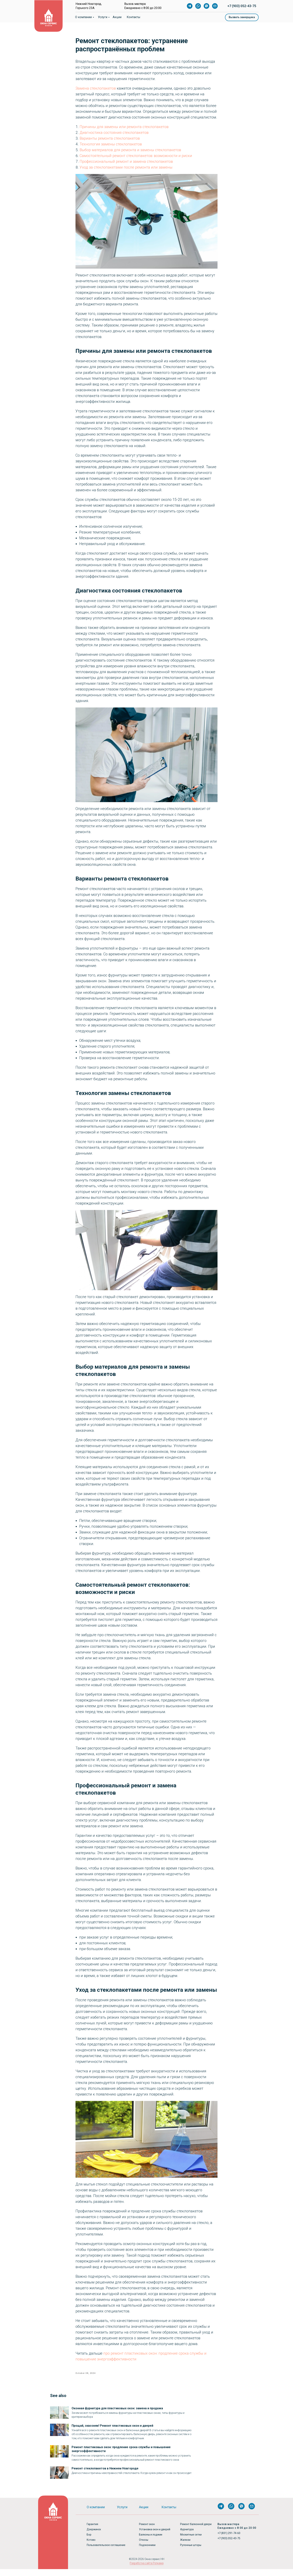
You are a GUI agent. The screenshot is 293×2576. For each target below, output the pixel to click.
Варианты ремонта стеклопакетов (110, 142)
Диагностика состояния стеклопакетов (114, 136)
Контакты (133, 17)
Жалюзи (185, 2546)
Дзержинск (94, 2536)
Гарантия (92, 2530)
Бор (89, 2541)
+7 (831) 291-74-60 (229, 2539)
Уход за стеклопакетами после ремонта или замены (126, 171)
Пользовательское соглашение (106, 2551)
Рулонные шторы (190, 2551)
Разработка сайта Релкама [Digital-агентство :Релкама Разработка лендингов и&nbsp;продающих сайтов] (147, 2569)
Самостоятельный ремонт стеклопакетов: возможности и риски (136, 159)
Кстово (91, 2546)
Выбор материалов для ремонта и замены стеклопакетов (130, 153)
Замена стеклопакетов (95, 92)
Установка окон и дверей (154, 2536)
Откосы (143, 2546)
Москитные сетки (191, 2541)
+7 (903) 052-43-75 (241, 6)
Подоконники (147, 2551)
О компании (83, 17)
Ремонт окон (147, 2530)
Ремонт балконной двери (196, 2530)
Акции (117, 17)
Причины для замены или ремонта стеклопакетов (124, 130)
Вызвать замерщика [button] (242, 17)
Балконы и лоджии (150, 2541)
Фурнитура (187, 2536)
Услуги (102, 17)
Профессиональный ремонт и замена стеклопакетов (126, 165)
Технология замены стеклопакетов (111, 147)
